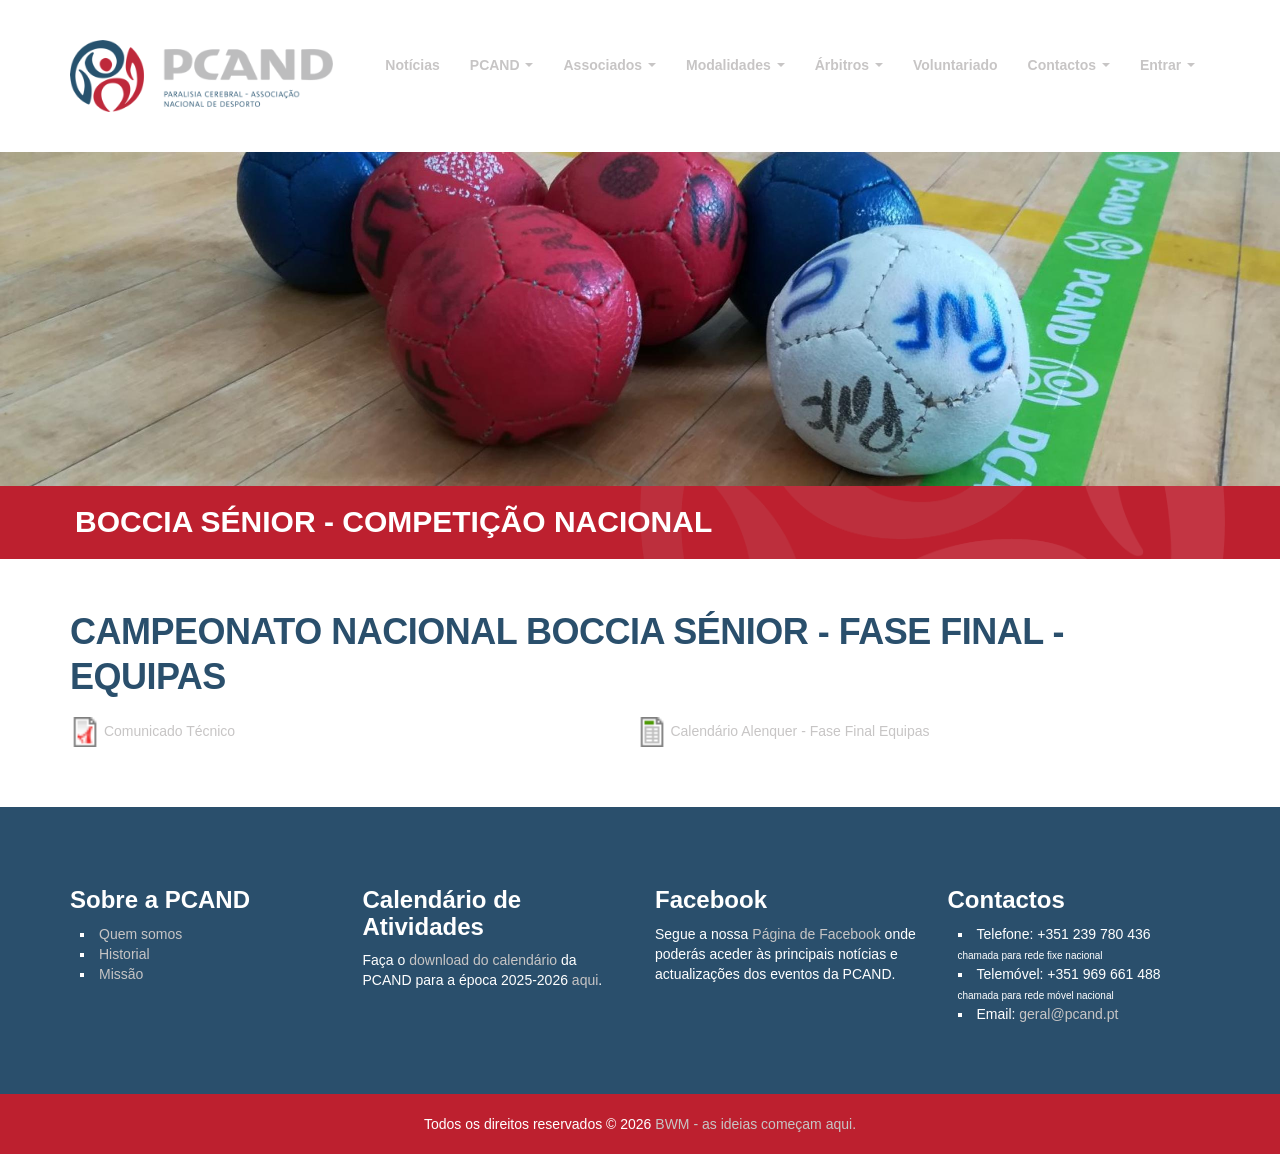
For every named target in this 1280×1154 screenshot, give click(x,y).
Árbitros (849, 65)
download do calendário (483, 960)
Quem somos (140, 934)
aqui (585, 980)
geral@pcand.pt (1068, 1014)
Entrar (1167, 65)
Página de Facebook (816, 934)
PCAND (502, 65)
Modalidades (735, 65)
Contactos (1069, 65)
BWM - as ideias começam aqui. (755, 1124)
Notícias (412, 65)
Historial (124, 954)
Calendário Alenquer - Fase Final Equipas (799, 731)
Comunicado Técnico (169, 731)
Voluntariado (955, 65)
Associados (609, 65)
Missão (121, 974)
